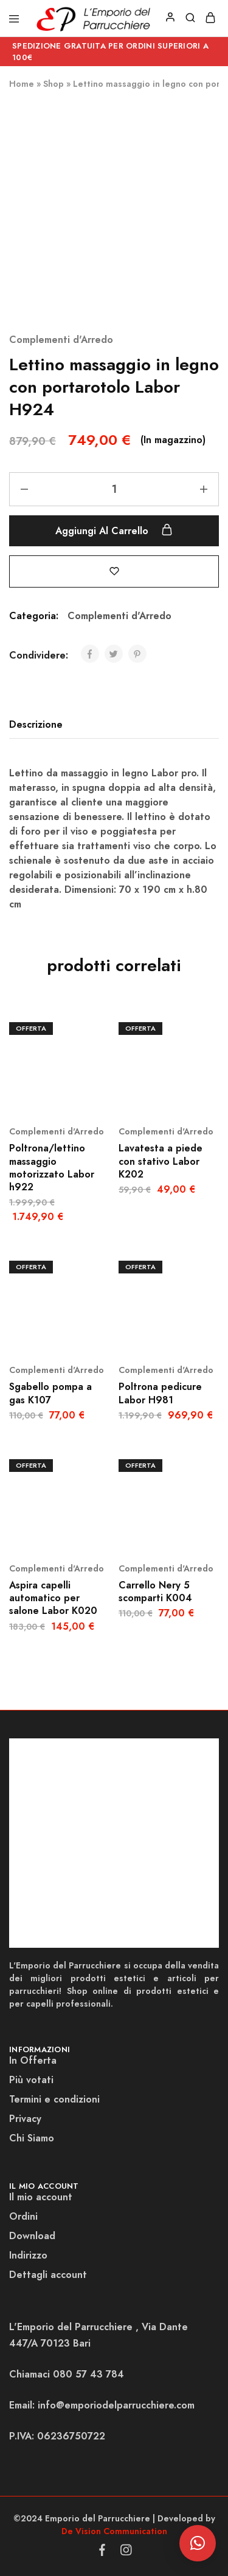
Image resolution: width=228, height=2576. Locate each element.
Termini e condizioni (54, 2099)
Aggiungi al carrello (114, 530)
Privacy (25, 2119)
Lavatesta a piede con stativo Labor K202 (160, 1161)
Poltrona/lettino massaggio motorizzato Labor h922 (51, 1167)
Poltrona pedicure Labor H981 (160, 1393)
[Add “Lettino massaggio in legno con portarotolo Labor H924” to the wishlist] (114, 571)
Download (32, 2236)
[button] (197, 2543)
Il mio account (40, 2197)
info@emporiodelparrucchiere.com (116, 2405)
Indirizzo (28, 2255)
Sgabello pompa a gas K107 (50, 1393)
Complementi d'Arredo (61, 340)
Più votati (31, 2080)
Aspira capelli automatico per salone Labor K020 (53, 1598)
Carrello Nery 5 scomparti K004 (155, 1591)
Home (21, 84)
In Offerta (33, 2060)
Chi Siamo (31, 2138)
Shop (53, 84)
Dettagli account (48, 2275)
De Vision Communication (114, 2531)
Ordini (23, 2216)
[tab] (39, 724)
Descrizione (36, 724)
